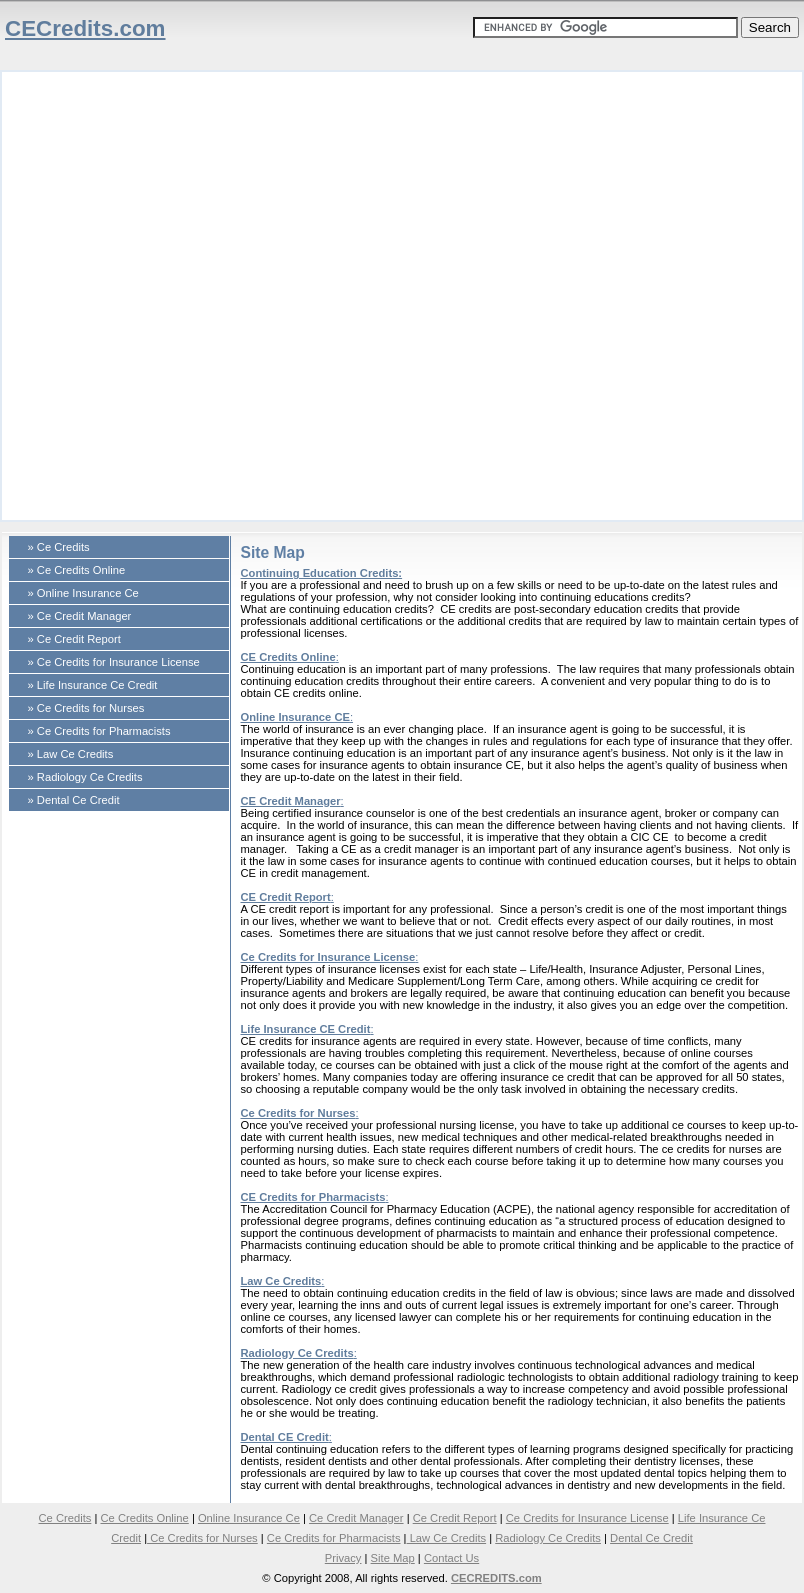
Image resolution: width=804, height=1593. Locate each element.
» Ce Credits (59, 547)
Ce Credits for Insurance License (328, 957)
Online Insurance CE (295, 717)
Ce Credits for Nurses (298, 1113)
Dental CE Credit (285, 1437)
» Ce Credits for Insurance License (114, 662)
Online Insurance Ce (249, 1518)
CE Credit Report (286, 897)
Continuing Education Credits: (322, 573)
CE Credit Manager (291, 801)
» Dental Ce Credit (74, 800)
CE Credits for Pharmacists (313, 1197)
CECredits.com (85, 28)
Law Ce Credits (281, 1281)
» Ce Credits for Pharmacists (99, 731)
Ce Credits (65, 1518)
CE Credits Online (288, 657)
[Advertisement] (223, 295)
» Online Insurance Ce (83, 593)
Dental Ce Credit (651, 1538)
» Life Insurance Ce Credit (93, 685)
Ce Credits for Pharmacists (334, 1538)
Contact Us (451, 1558)
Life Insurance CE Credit (306, 1029)
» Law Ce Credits (71, 754)
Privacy (343, 1558)
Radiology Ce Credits (297, 1353)
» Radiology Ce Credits (85, 777)
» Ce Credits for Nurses (86, 708)
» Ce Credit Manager (80, 616)
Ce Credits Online (144, 1518)
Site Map (393, 1558)
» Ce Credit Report (74, 639)
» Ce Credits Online (77, 570)
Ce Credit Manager (356, 1518)
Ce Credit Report (455, 1518)
